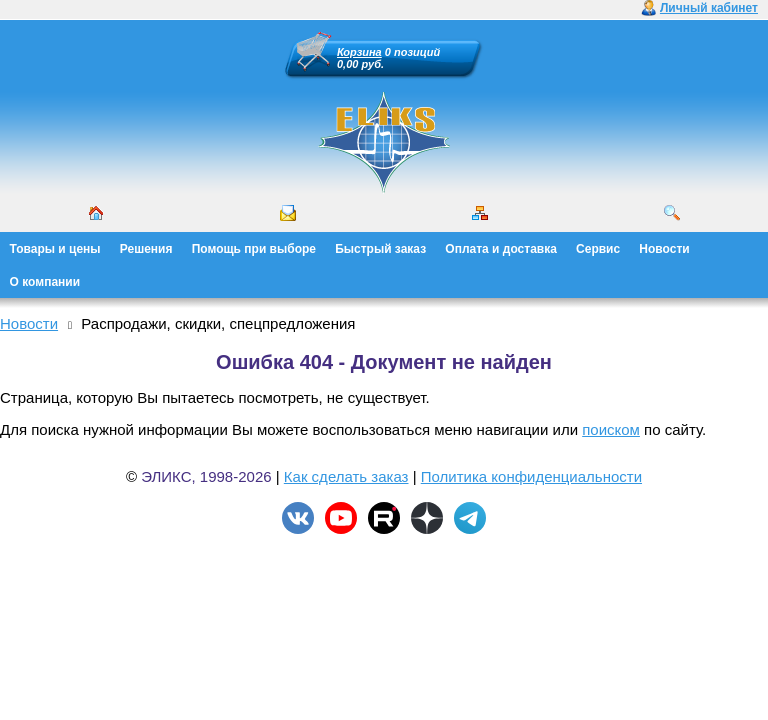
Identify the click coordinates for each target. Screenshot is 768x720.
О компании (45, 282)
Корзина (359, 52)
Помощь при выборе (254, 249)
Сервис (598, 249)
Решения (146, 249)
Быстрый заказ (380, 249)
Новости (664, 249)
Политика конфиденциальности (531, 476)
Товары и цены (55, 249)
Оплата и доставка (501, 249)
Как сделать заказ (346, 476)
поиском (611, 429)
